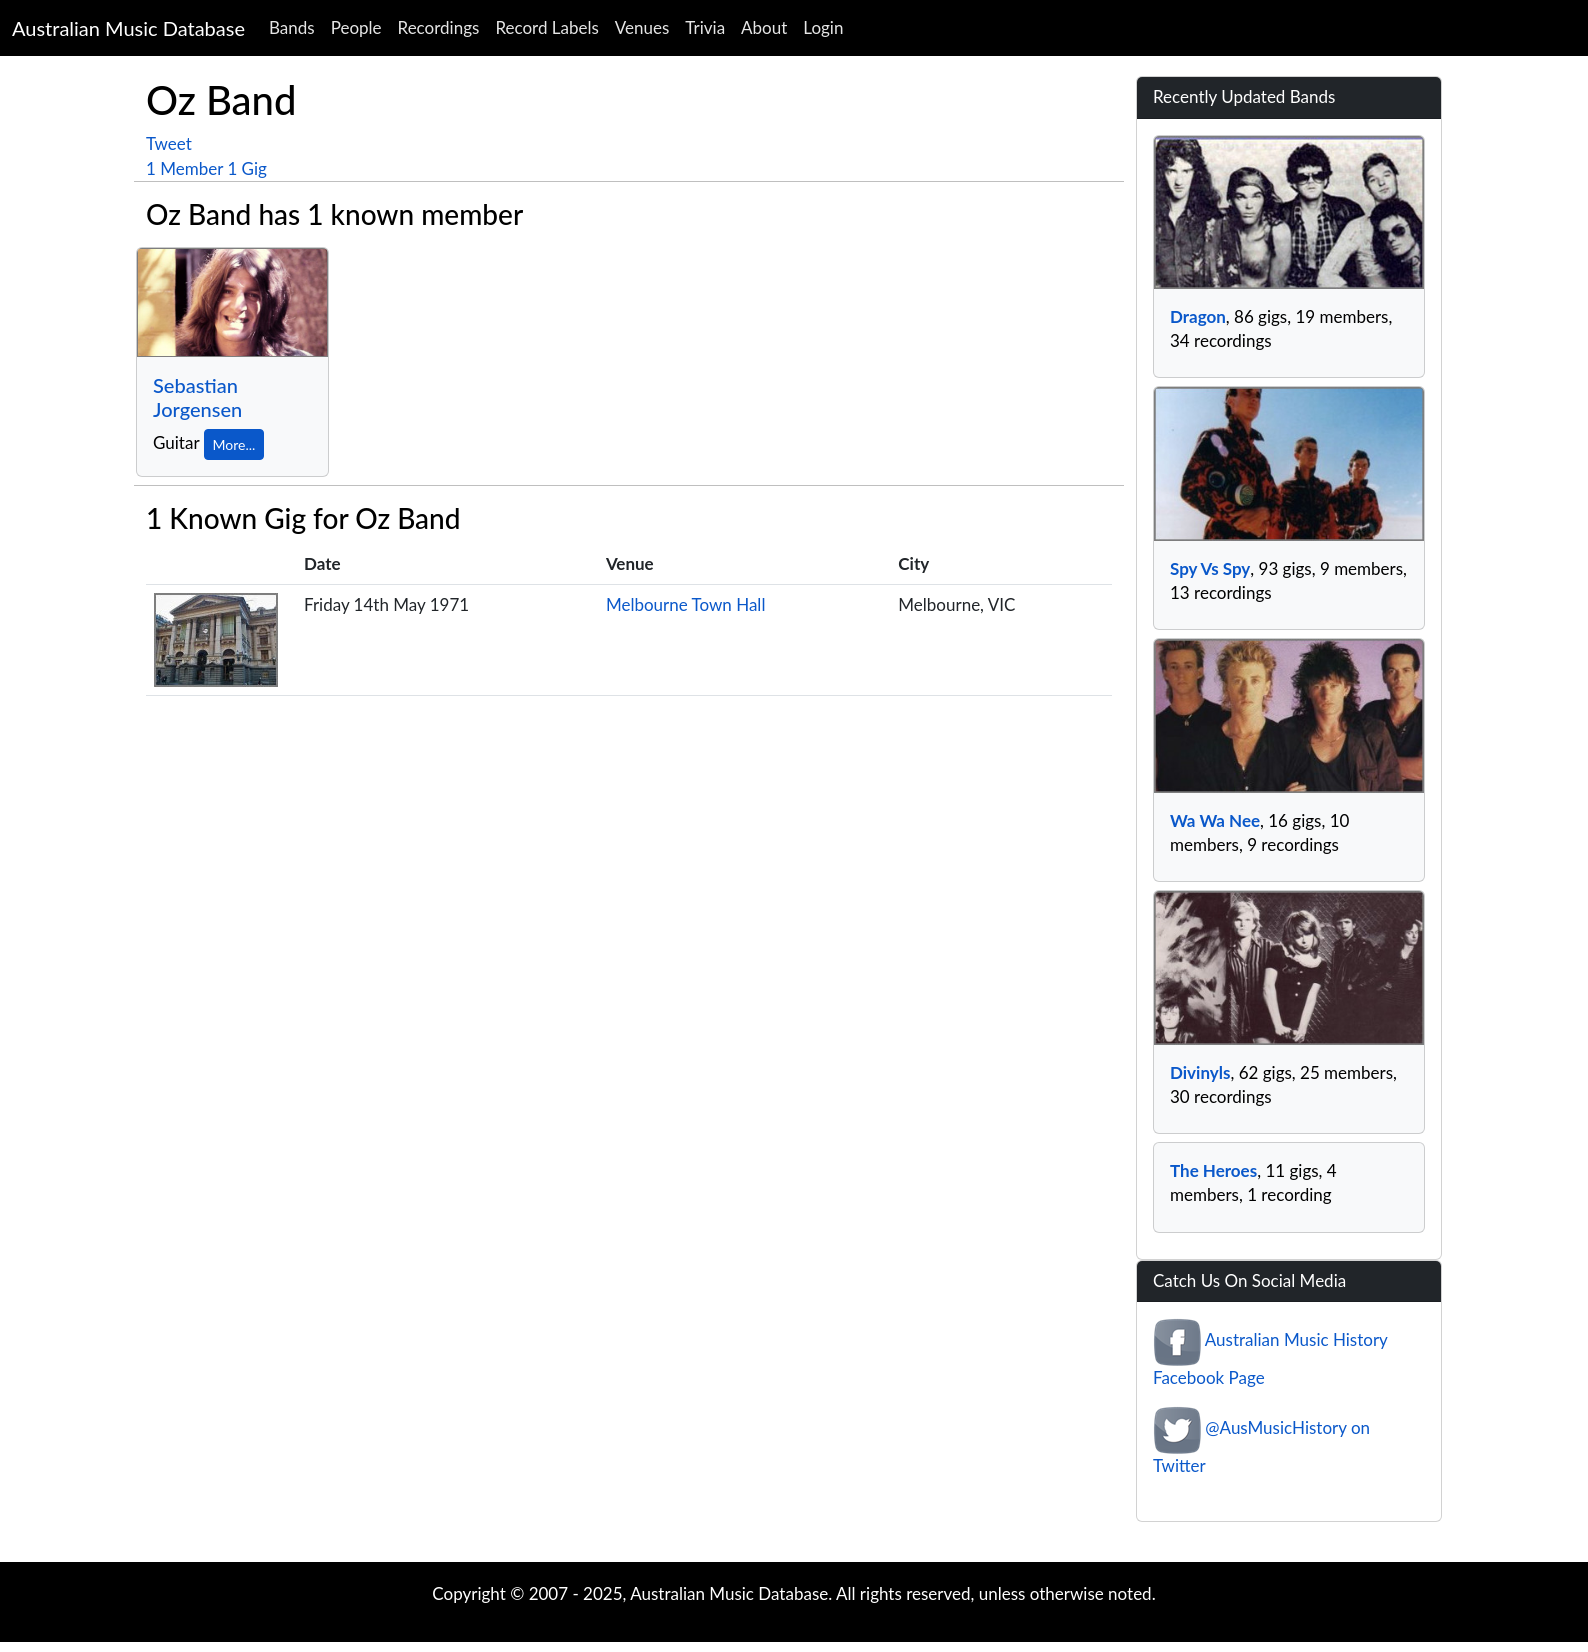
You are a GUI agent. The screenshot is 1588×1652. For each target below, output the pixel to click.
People (356, 27)
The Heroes (1213, 1170)
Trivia (705, 27)
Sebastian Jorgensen (197, 397)
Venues (642, 27)
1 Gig (246, 168)
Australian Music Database (128, 28)
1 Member (184, 168)
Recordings (439, 27)
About (764, 27)
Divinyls (1200, 1072)
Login (823, 27)
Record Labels (546, 27)
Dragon (1198, 316)
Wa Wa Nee (1215, 820)
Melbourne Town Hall (686, 604)
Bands (292, 27)
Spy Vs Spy (1210, 568)
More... (234, 444)
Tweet (169, 143)
